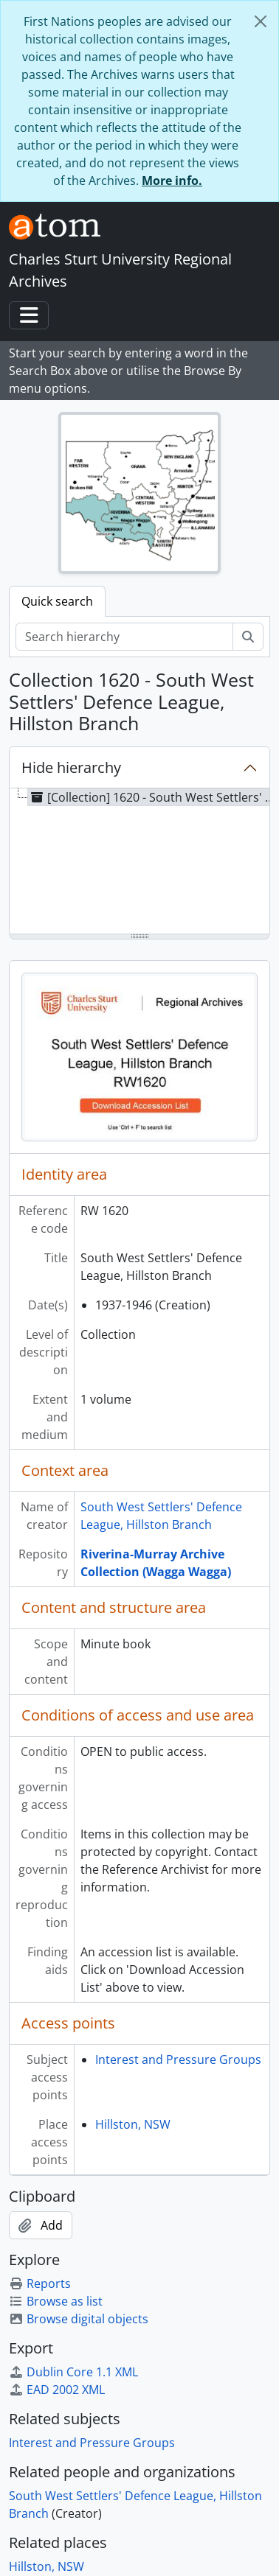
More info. (172, 180)
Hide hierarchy (71, 767)
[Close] (260, 21)
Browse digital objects (78, 2319)
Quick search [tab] (57, 601)
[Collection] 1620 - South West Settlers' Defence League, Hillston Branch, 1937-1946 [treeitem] (153, 797)
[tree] (139, 862)
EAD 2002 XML (57, 2389)
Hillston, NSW (132, 2124)
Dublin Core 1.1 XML (73, 2372)
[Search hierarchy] (124, 637)
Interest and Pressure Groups (178, 2059)
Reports (40, 2283)
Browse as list (56, 2301)
